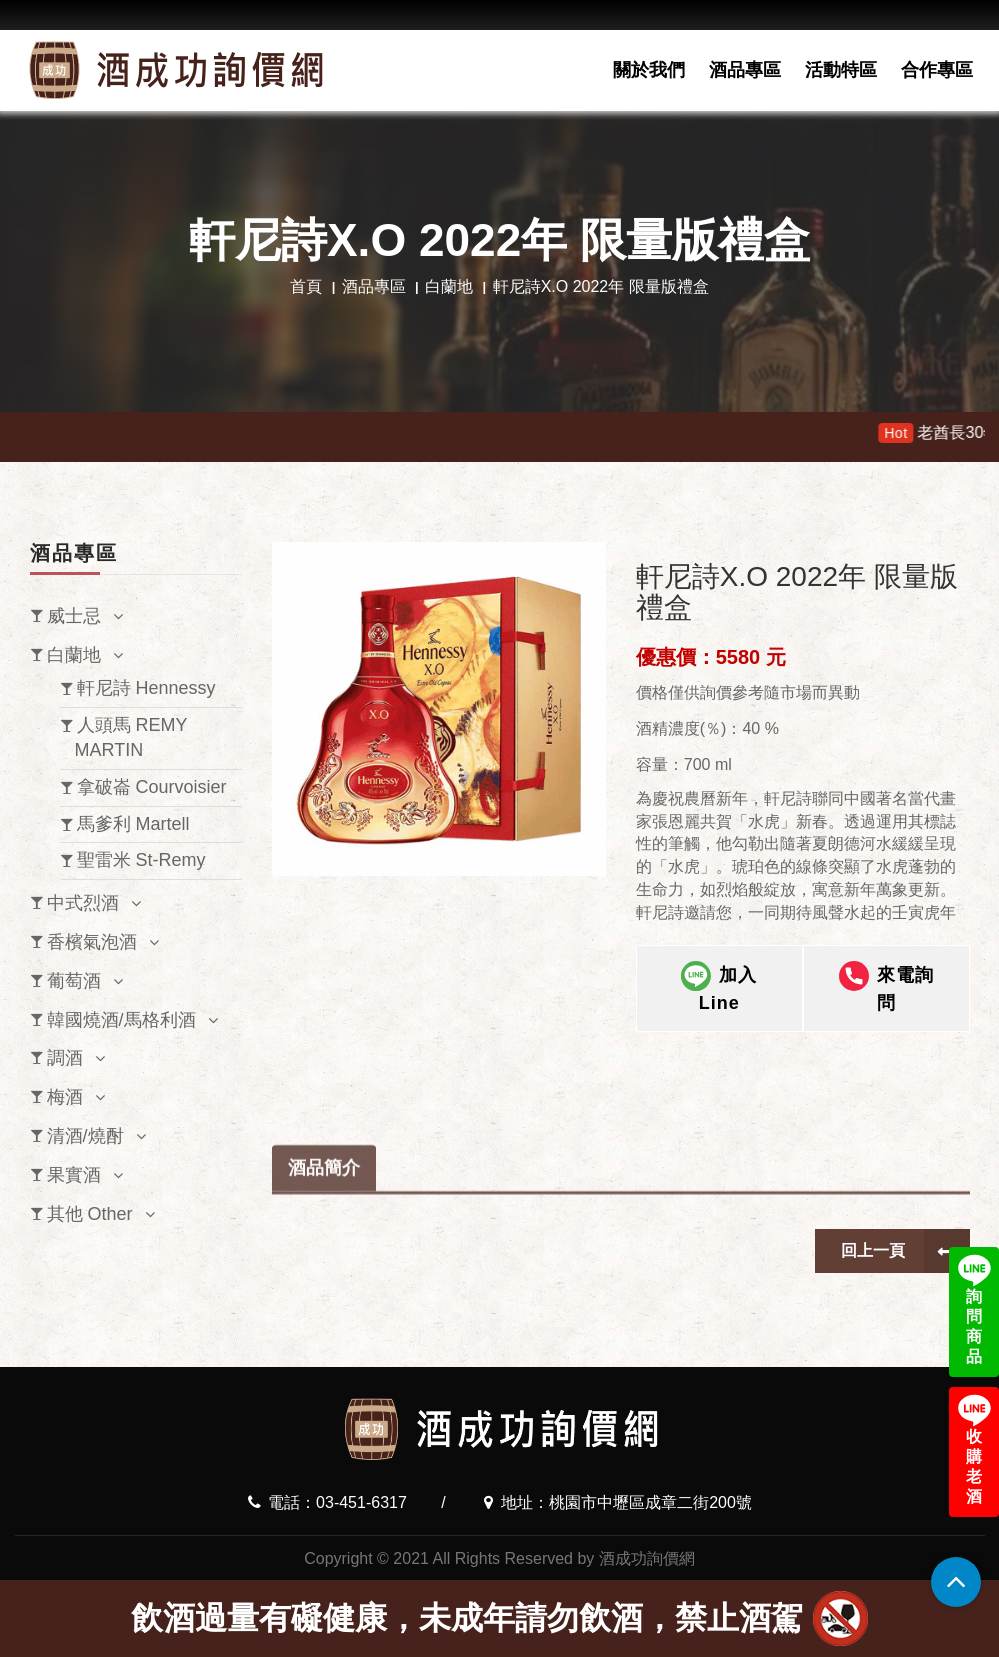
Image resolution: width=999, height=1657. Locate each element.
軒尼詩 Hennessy (146, 688)
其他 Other (90, 1214)
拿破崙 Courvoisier (152, 787)
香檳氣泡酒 (92, 942)
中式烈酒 (83, 903)
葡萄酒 (74, 981)
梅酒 (65, 1097)
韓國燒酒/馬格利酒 (121, 1020)
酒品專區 (745, 70)
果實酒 (74, 1175)
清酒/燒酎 (85, 1136)
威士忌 (74, 616)
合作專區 (937, 70)
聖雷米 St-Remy (141, 860)
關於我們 (649, 70)
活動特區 (841, 70)
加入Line (719, 990)
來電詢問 (886, 990)
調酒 (65, 1058)
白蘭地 (449, 286)
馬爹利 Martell (133, 824)
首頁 (306, 286)
